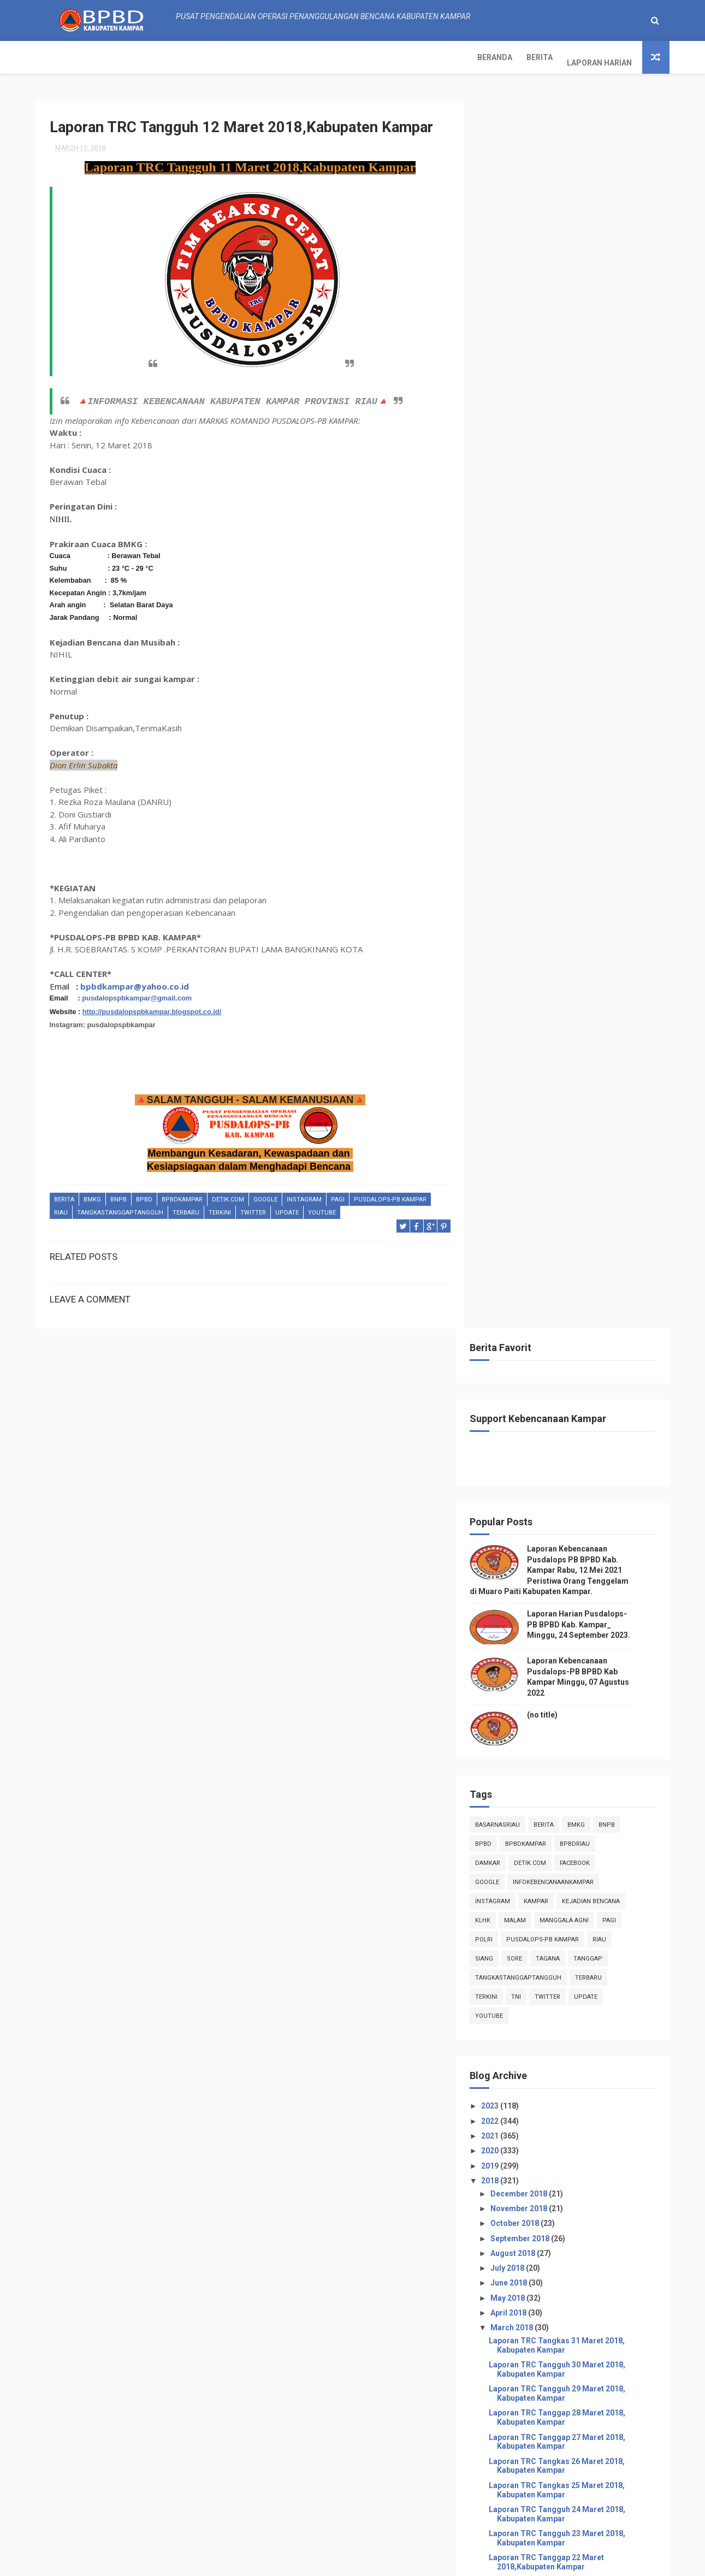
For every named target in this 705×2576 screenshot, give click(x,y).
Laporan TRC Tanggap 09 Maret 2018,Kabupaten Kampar (562, 1642)
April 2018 (526, 1080)
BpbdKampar (182, 1195)
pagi (338, 1195)
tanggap (604, 726)
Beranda (60, 57)
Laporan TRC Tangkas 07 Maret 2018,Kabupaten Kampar (562, 1690)
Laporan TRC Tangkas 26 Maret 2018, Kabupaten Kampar (573, 1233)
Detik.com (228, 1195)
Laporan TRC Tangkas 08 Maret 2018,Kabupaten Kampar (562, 1666)
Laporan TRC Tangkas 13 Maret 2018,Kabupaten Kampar (562, 1546)
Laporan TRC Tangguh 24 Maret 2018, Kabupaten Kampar (573, 1281)
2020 (507, 918)
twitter (253, 1208)
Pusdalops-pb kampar (390, 1195)
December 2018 (536, 960)
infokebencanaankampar (570, 649)
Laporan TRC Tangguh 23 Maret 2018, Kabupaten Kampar (573, 1305)
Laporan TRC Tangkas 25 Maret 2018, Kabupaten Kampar (573, 1257)
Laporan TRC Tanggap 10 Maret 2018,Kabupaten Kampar (562, 1618)
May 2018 (525, 1065)
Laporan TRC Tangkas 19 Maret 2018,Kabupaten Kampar (562, 1402)
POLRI (501, 706)
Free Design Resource (332, 2562)
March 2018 (529, 1095)
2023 (507, 873)
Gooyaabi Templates (462, 2562)
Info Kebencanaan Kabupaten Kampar (552, 2270)
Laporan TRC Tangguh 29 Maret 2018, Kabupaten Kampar (573, 1161)
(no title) (559, 482)
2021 (507, 903)
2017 (507, 1867)
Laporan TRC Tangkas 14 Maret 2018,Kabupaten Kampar (562, 1522)
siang (501, 726)
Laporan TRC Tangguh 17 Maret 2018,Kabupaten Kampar (562, 1450)
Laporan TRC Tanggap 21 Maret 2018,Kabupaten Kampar (562, 1354)
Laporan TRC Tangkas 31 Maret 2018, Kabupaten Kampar (573, 1113)
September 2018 (537, 1005)
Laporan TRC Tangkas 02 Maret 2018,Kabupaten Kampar (562, 1787)
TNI (533, 764)
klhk (499, 687)
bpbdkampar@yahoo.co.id (134, 981)
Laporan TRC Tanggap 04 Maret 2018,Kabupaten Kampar (562, 1739)
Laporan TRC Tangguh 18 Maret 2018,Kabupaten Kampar (562, 1426)
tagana (565, 726)
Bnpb (118, 1195)
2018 (507, 948)
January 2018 (532, 1849)
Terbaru (186, 1208)
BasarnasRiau (514, 592)
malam (532, 687)
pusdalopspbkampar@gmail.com (137, 994)
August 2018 (530, 1020)
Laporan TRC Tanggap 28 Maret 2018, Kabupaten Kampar (573, 1185)
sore (531, 726)
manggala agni (581, 687)
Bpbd (144, 1195)
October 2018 (532, 990)
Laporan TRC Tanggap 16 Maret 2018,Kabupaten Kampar (562, 1474)
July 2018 (525, 1035)
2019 (507, 932)
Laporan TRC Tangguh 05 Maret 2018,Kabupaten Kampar (562, 1715)
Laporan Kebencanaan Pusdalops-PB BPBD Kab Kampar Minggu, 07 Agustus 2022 (593, 2512)
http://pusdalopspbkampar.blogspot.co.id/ (152, 1007)
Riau (61, 1208)
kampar (553, 668)
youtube (322, 1208)
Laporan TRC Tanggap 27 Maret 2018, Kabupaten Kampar (573, 1209)
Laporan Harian (165, 57)
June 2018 (526, 1050)
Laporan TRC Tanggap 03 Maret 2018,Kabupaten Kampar (562, 1763)
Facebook (592, 630)
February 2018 (533, 1834)
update (287, 1208)
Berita (105, 57)
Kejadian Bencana (608, 668)
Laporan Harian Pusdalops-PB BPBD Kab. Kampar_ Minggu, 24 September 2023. (595, 392)
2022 (507, 888)
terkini (220, 1208)
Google (265, 1195)
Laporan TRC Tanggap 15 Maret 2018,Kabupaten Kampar (562, 1498)
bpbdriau (592, 611)
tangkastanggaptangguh (120, 1208)
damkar (504, 630)
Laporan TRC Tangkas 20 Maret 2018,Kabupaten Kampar (562, 1378)
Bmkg (92, 1195)
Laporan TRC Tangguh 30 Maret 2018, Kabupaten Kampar (573, 1137)
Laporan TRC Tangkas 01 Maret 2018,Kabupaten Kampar (562, 1811)
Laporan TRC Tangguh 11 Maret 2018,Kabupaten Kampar (562, 1594)
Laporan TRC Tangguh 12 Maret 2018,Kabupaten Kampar (562, 1570)
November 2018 (536, 976)
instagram (304, 1195)
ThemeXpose (267, 2562)
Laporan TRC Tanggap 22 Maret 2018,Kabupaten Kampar (562, 1329)
